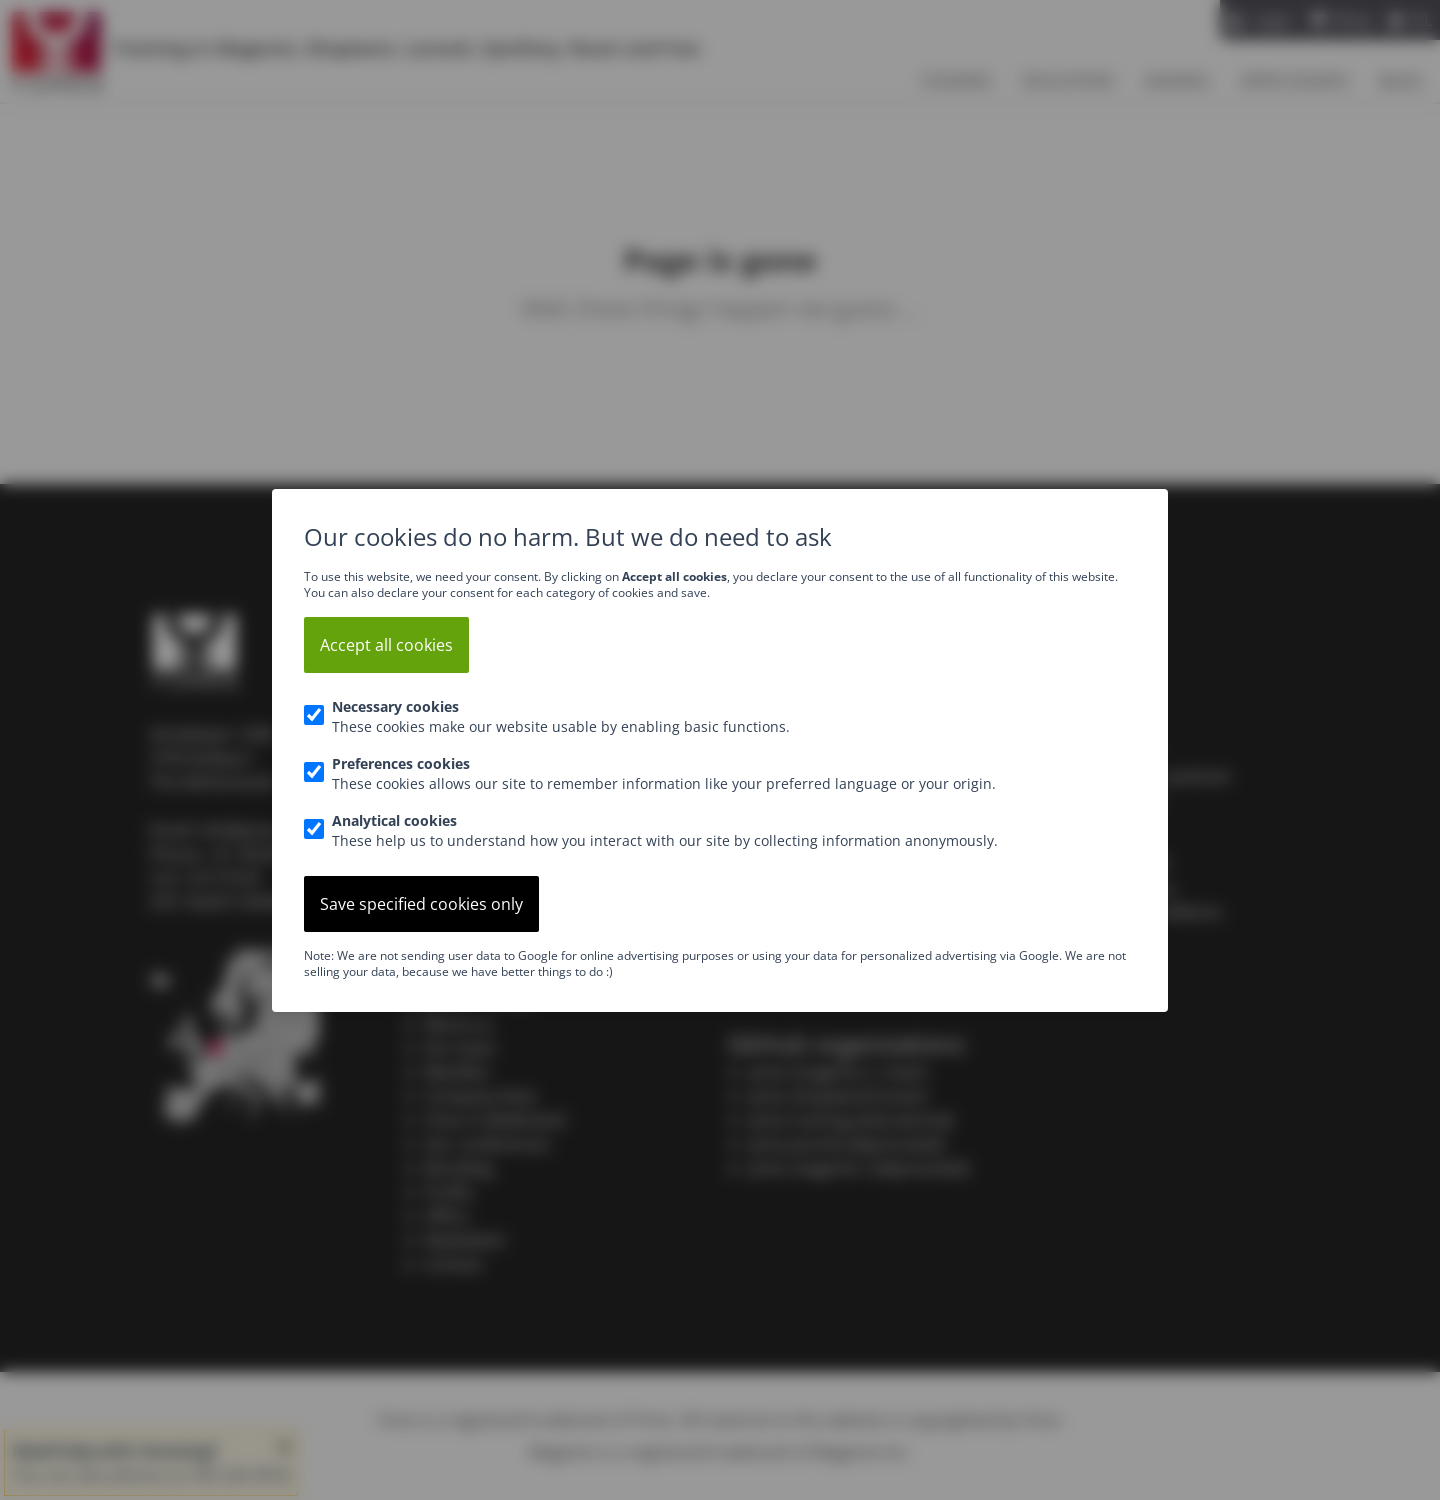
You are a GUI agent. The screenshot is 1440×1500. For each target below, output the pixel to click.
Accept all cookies (386, 645)
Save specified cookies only (421, 904)
